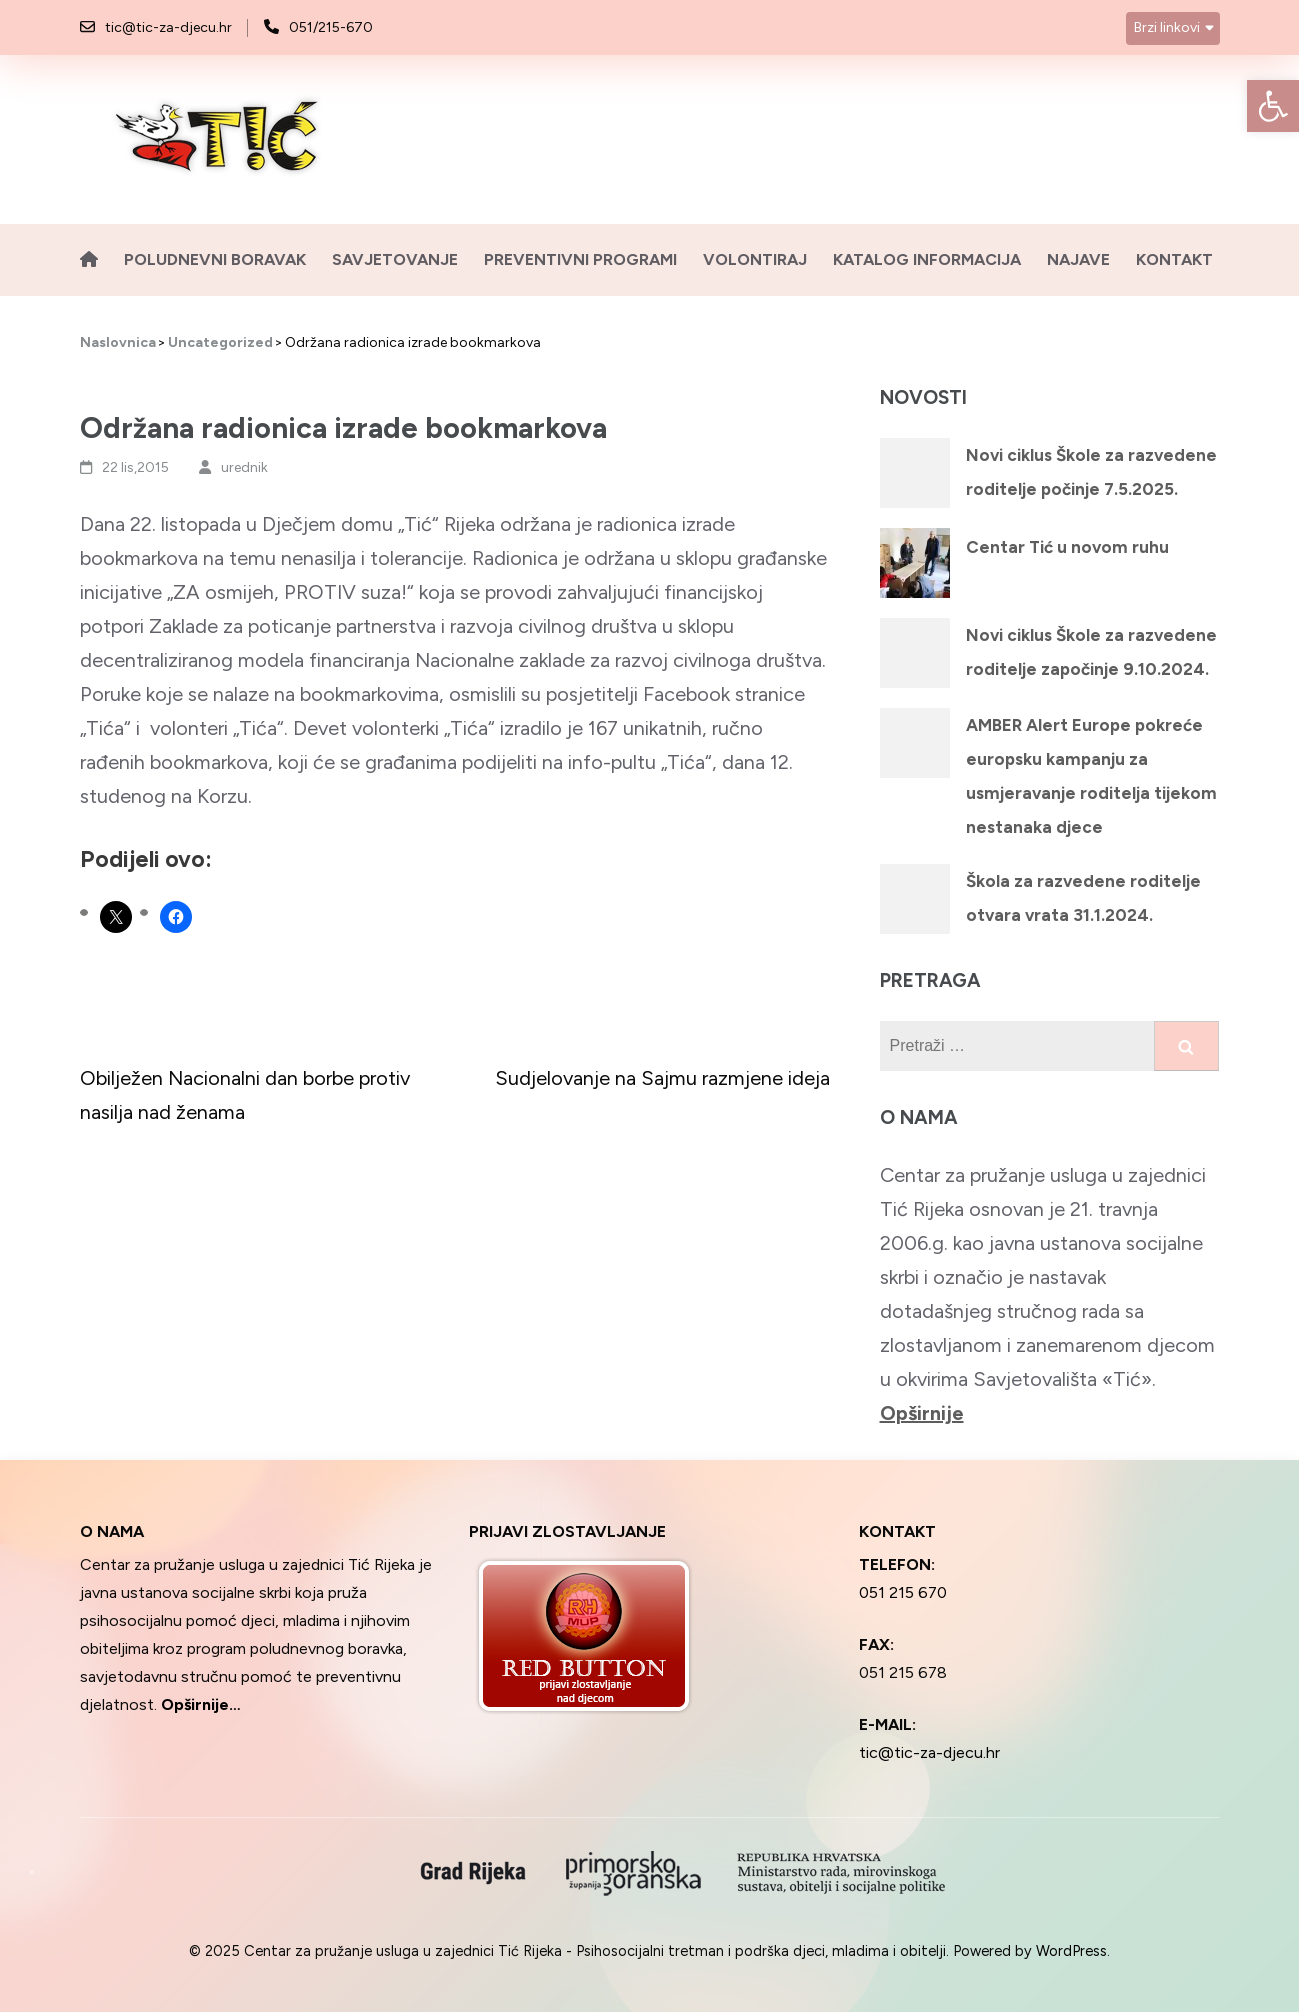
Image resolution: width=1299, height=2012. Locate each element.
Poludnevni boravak (215, 259)
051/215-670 (331, 27)
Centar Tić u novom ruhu (1067, 547)
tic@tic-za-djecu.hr (168, 27)
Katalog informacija (927, 259)
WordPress (1071, 1951)
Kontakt (1174, 259)
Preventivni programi (580, 259)
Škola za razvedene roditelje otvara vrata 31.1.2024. (1083, 898)
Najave (1078, 259)
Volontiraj (755, 259)
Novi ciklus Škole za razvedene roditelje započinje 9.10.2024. (1091, 652)
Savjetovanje (395, 259)
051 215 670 (903, 1592)
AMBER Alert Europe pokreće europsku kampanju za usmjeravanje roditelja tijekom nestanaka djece (1091, 776)
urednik (244, 467)
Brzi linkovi (1167, 27)
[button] (1273, 106)
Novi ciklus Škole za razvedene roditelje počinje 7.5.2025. (1091, 472)
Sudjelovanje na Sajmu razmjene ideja (662, 1078)
